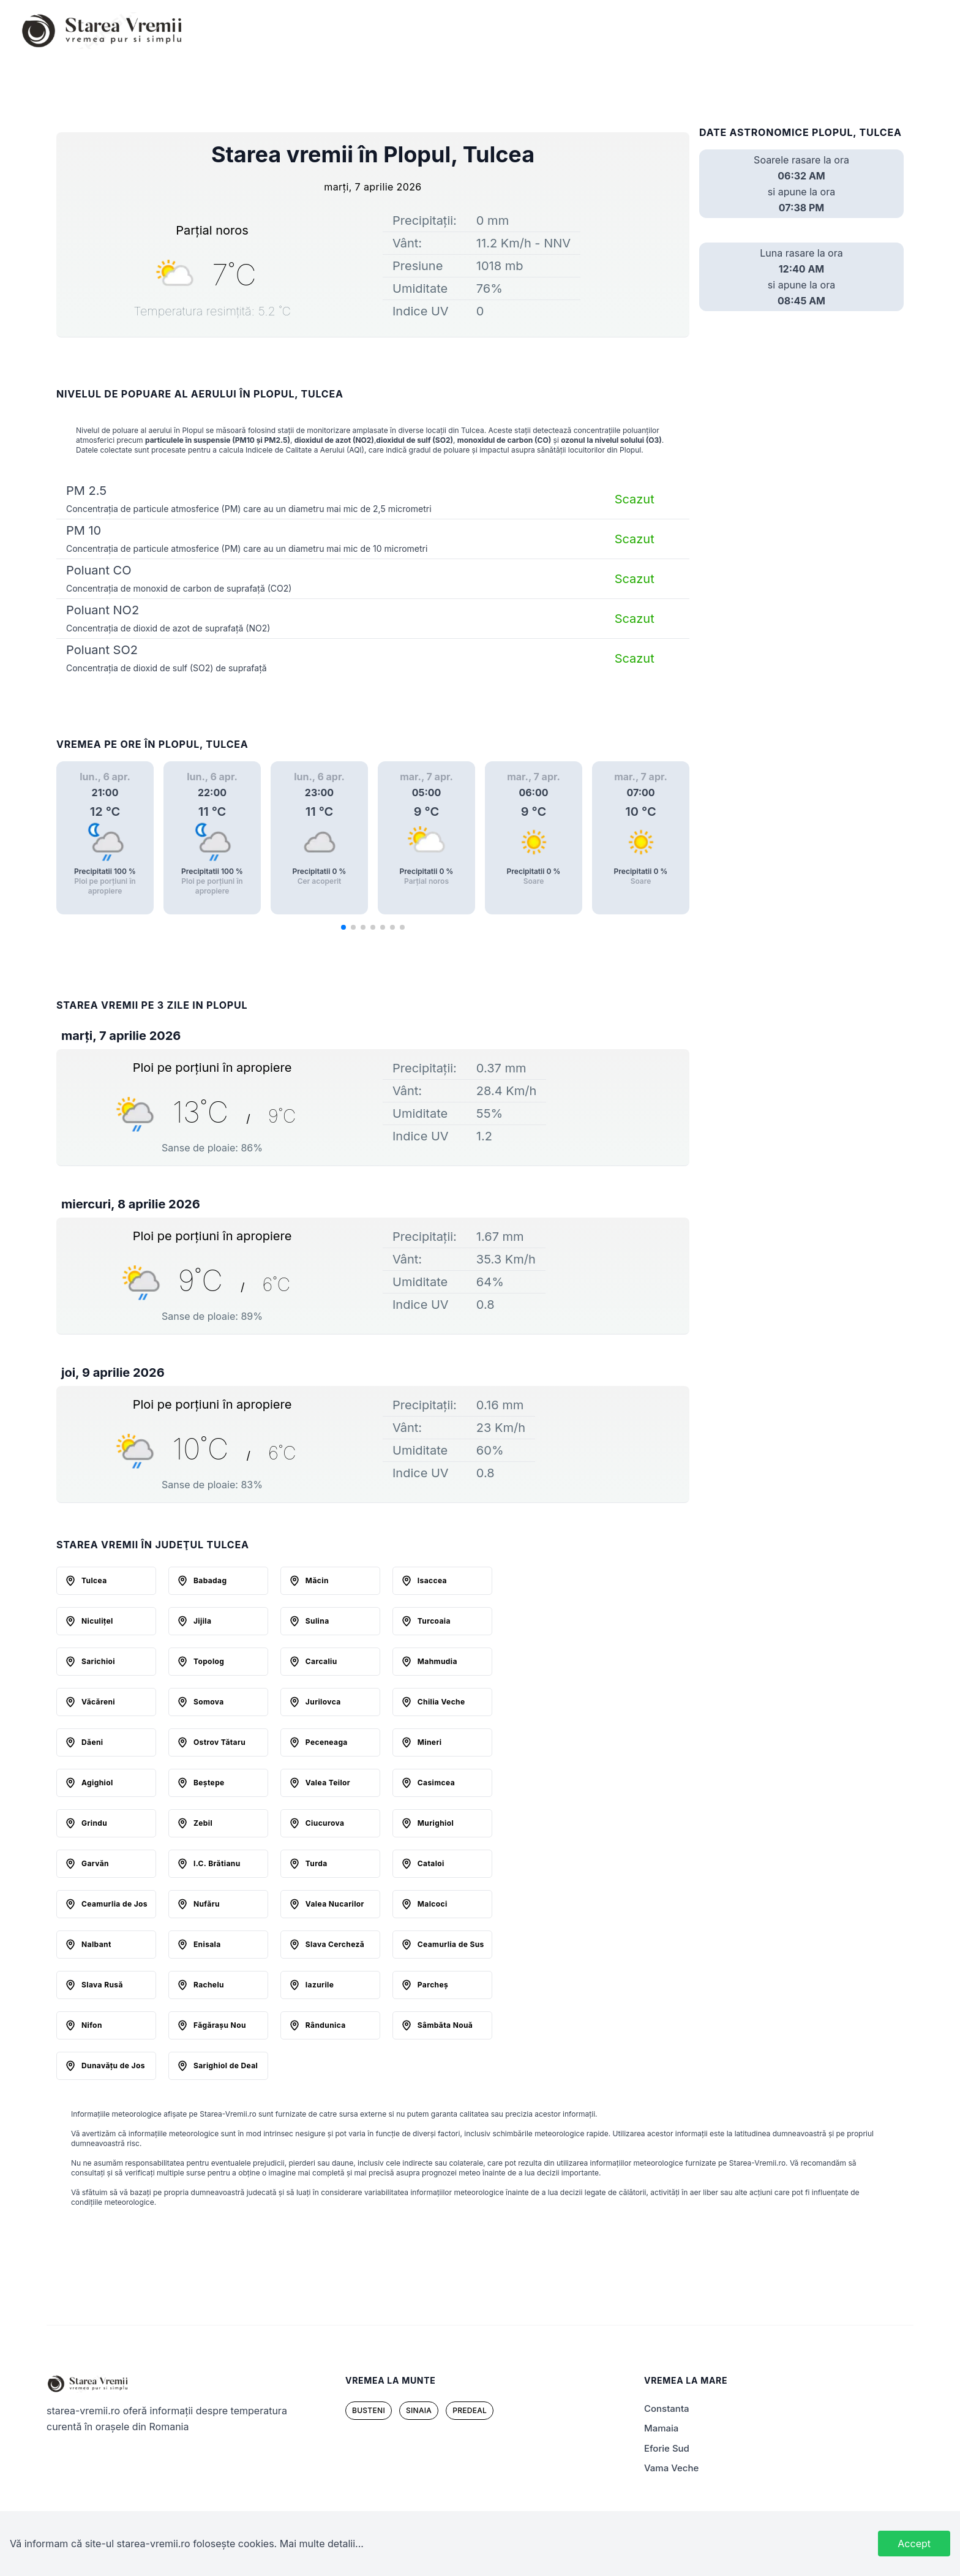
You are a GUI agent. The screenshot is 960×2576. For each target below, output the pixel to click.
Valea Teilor (328, 1782)
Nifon (91, 2025)
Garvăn (95, 1863)
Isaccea (432, 1580)
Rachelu (208, 1984)
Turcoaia (434, 1620)
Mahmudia (437, 1661)
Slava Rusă (102, 1984)
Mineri (430, 1742)
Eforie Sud (666, 2448)
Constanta (666, 2408)
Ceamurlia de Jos (114, 1903)
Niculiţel (97, 1620)
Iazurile (320, 1984)
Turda (317, 1863)
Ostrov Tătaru (219, 1742)
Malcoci (433, 1903)
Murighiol (436, 1823)
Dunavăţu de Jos (113, 2065)
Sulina (317, 1620)
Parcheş (433, 1984)
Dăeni (92, 1742)
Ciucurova (325, 1823)
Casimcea (436, 1782)
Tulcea (94, 1580)
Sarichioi (98, 1661)
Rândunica (326, 2025)
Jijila (202, 1620)
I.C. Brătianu (217, 1863)
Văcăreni (98, 1701)
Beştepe (209, 1782)
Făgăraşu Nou (219, 2025)
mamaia (661, 2428)
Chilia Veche (441, 1701)
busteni (368, 2410)
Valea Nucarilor (335, 1903)
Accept (914, 2543)
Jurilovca (323, 1701)
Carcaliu (321, 1661)
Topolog (208, 1661)
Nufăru (206, 1903)
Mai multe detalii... (322, 2543)
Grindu (94, 1823)
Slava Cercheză (335, 1944)
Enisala (207, 1944)
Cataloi (431, 1863)
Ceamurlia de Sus (451, 1944)
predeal (469, 2410)
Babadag (210, 1580)
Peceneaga (327, 1742)
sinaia (419, 2410)
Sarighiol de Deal (225, 2065)
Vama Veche (671, 2468)
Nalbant (96, 1944)
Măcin (317, 1580)
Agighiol (97, 1782)
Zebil (202, 1823)
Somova (208, 1701)
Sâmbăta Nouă (445, 2025)
